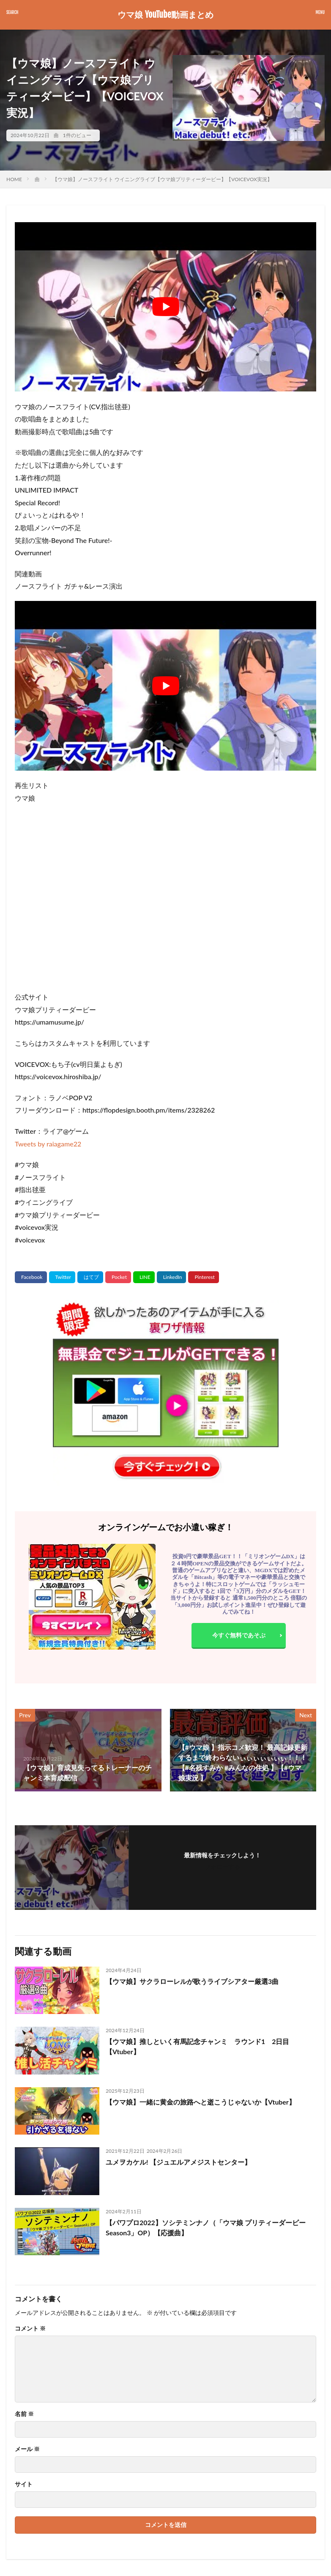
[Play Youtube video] (165, 307)
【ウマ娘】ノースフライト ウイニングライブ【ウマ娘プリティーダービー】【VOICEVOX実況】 (162, 179)
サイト (24, 2484)
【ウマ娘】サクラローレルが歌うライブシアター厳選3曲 (192, 1981)
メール (27, 2449)
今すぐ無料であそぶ (238, 1635)
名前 (24, 2414)
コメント (30, 2328)
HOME (14, 179)
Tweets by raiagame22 (48, 1144)
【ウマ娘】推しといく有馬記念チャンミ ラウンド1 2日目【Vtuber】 (198, 2046)
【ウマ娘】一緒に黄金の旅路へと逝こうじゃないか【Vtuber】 (200, 2102)
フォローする (222, 1866)
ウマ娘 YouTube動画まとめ (165, 15)
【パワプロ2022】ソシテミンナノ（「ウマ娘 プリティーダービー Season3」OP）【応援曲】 (206, 2227)
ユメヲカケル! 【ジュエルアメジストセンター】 (178, 2162)
